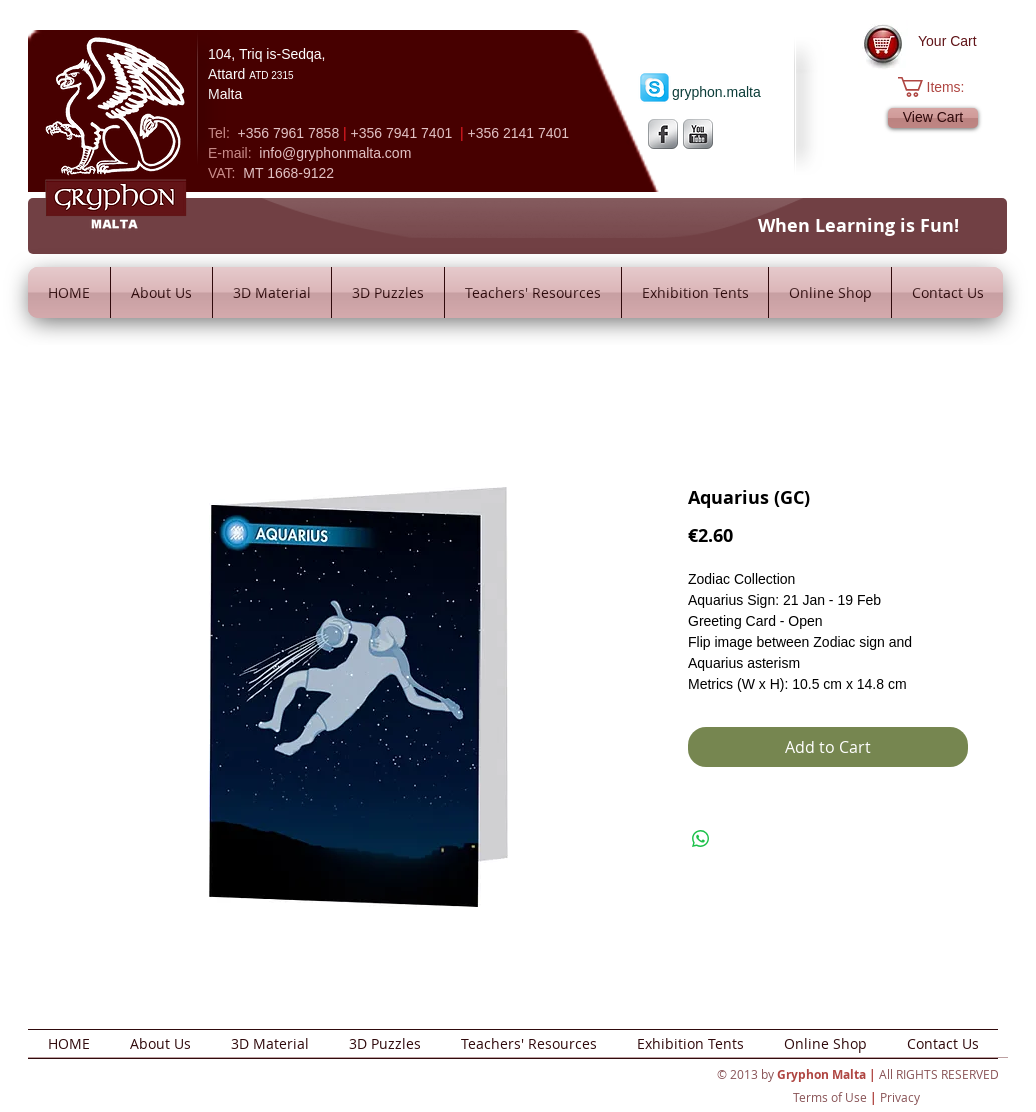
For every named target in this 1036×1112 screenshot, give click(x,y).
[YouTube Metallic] (698, 134)
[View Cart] (933, 118)
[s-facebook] (663, 134)
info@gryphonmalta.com (335, 153)
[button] (941, 87)
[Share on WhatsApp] (701, 839)
